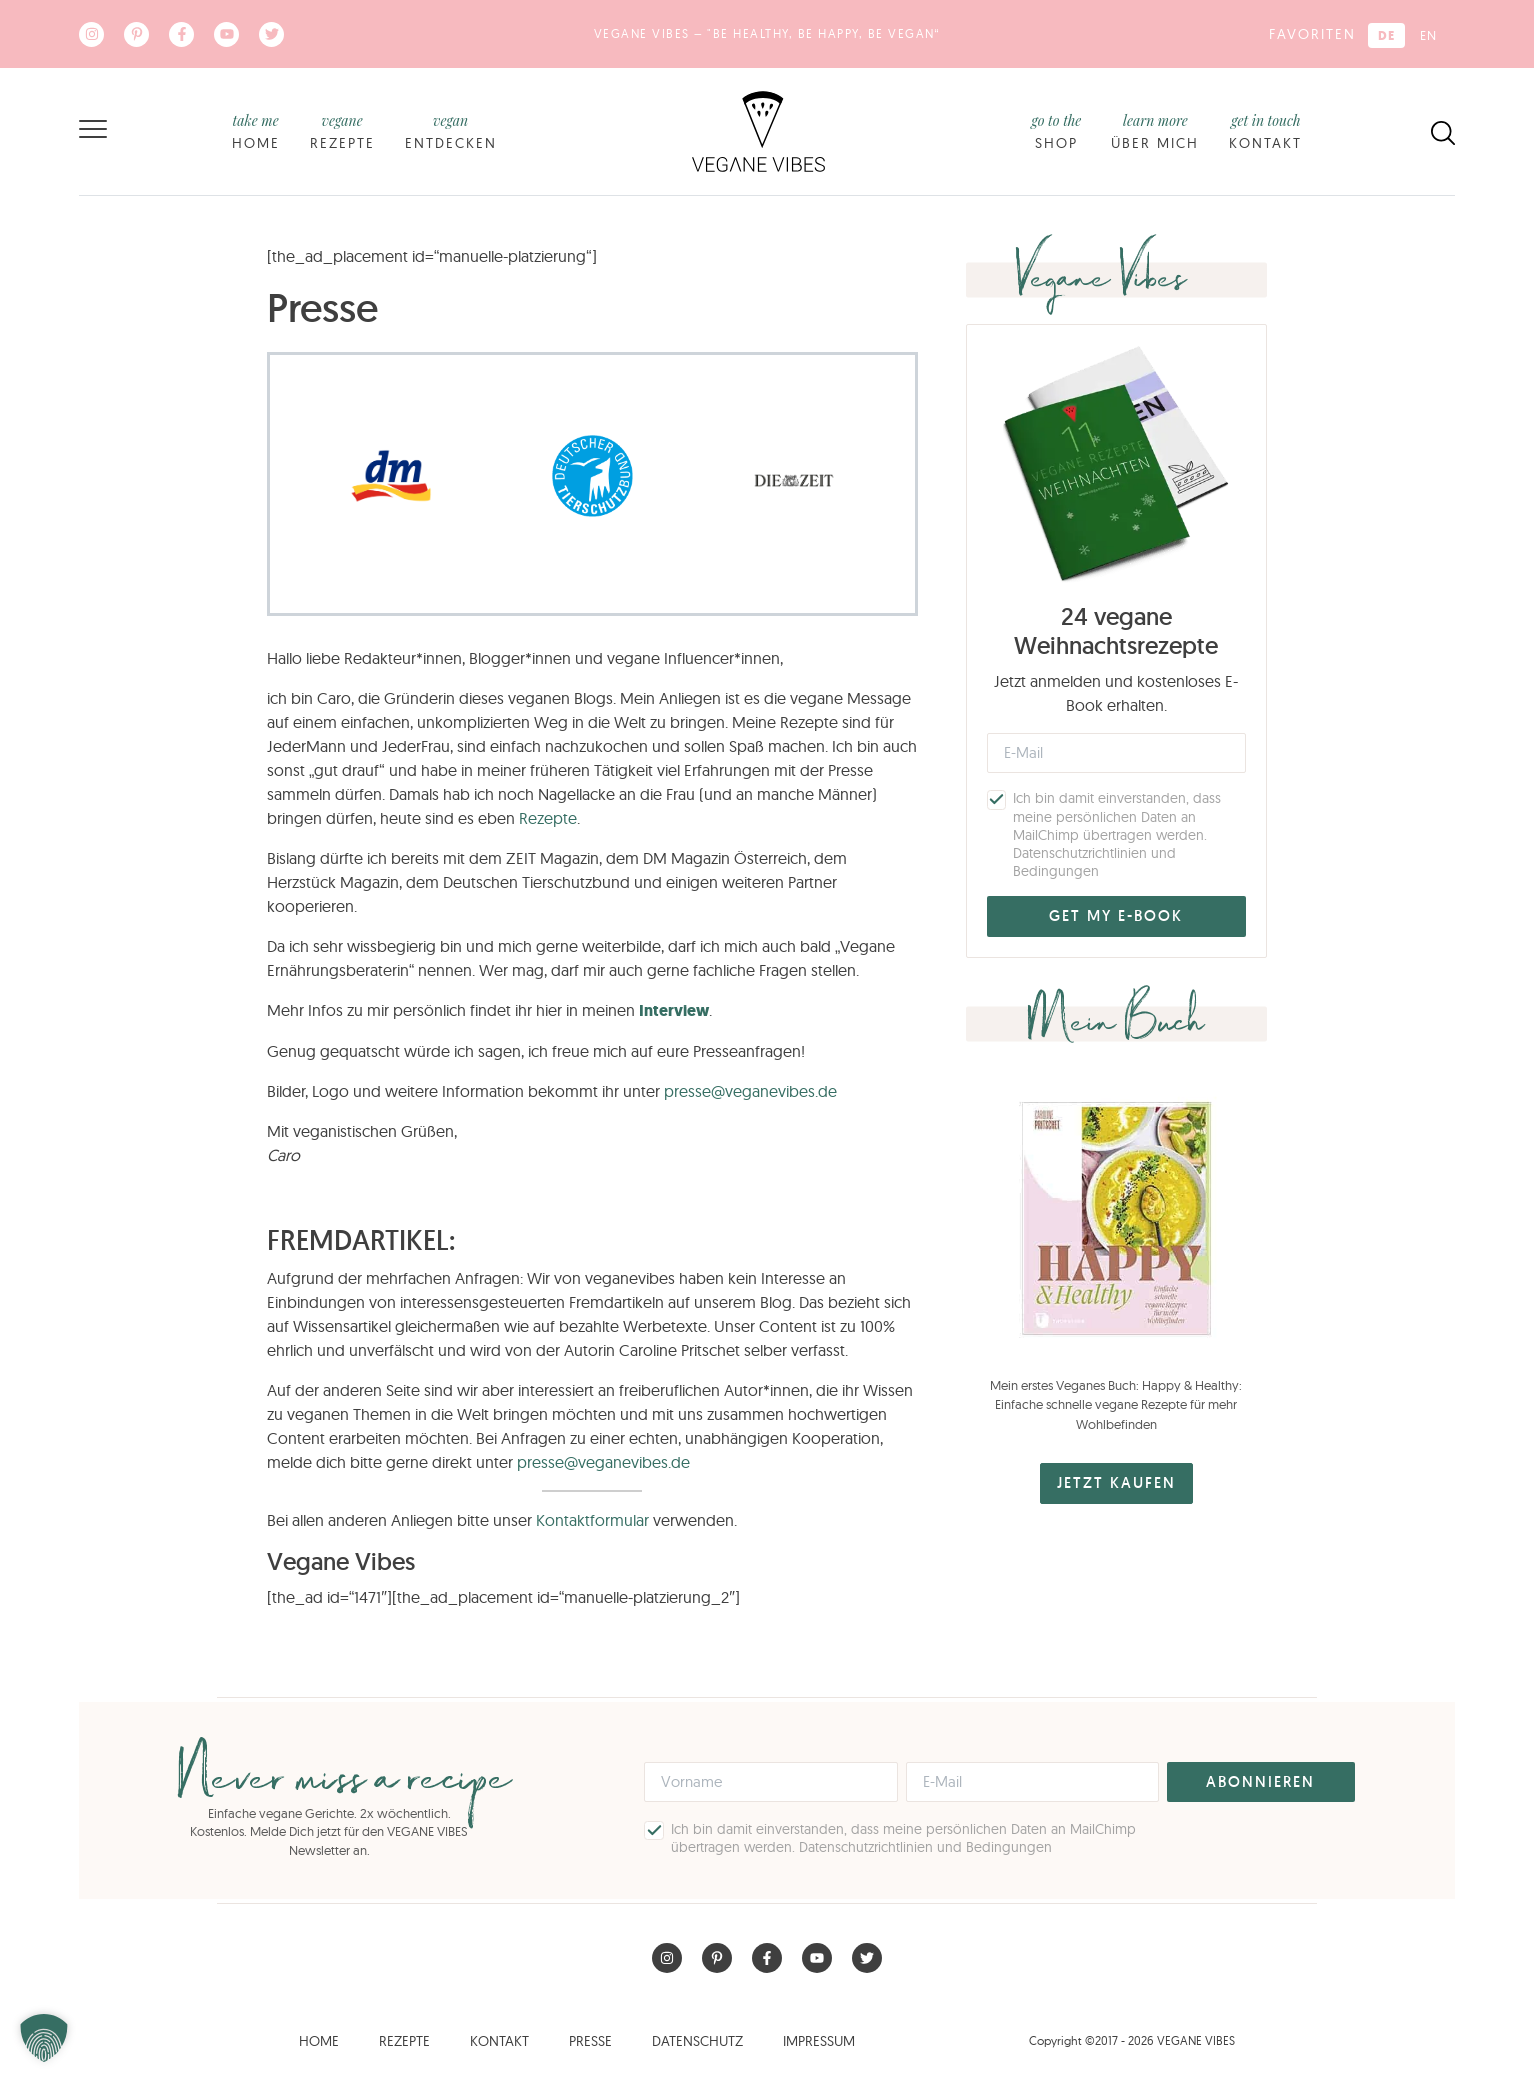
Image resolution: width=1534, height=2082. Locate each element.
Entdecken (451, 131)
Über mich (1155, 131)
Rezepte (342, 131)
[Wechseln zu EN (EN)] (1428, 35)
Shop (1056, 131)
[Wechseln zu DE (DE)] (1386, 35)
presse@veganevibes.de (750, 1091)
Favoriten (1312, 34)
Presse (590, 2041)
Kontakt (1265, 131)
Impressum (819, 2041)
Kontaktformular (592, 1520)
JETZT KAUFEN (1116, 1482)
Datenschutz (697, 2041)
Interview (674, 1010)
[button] (44, 2038)
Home (256, 131)
